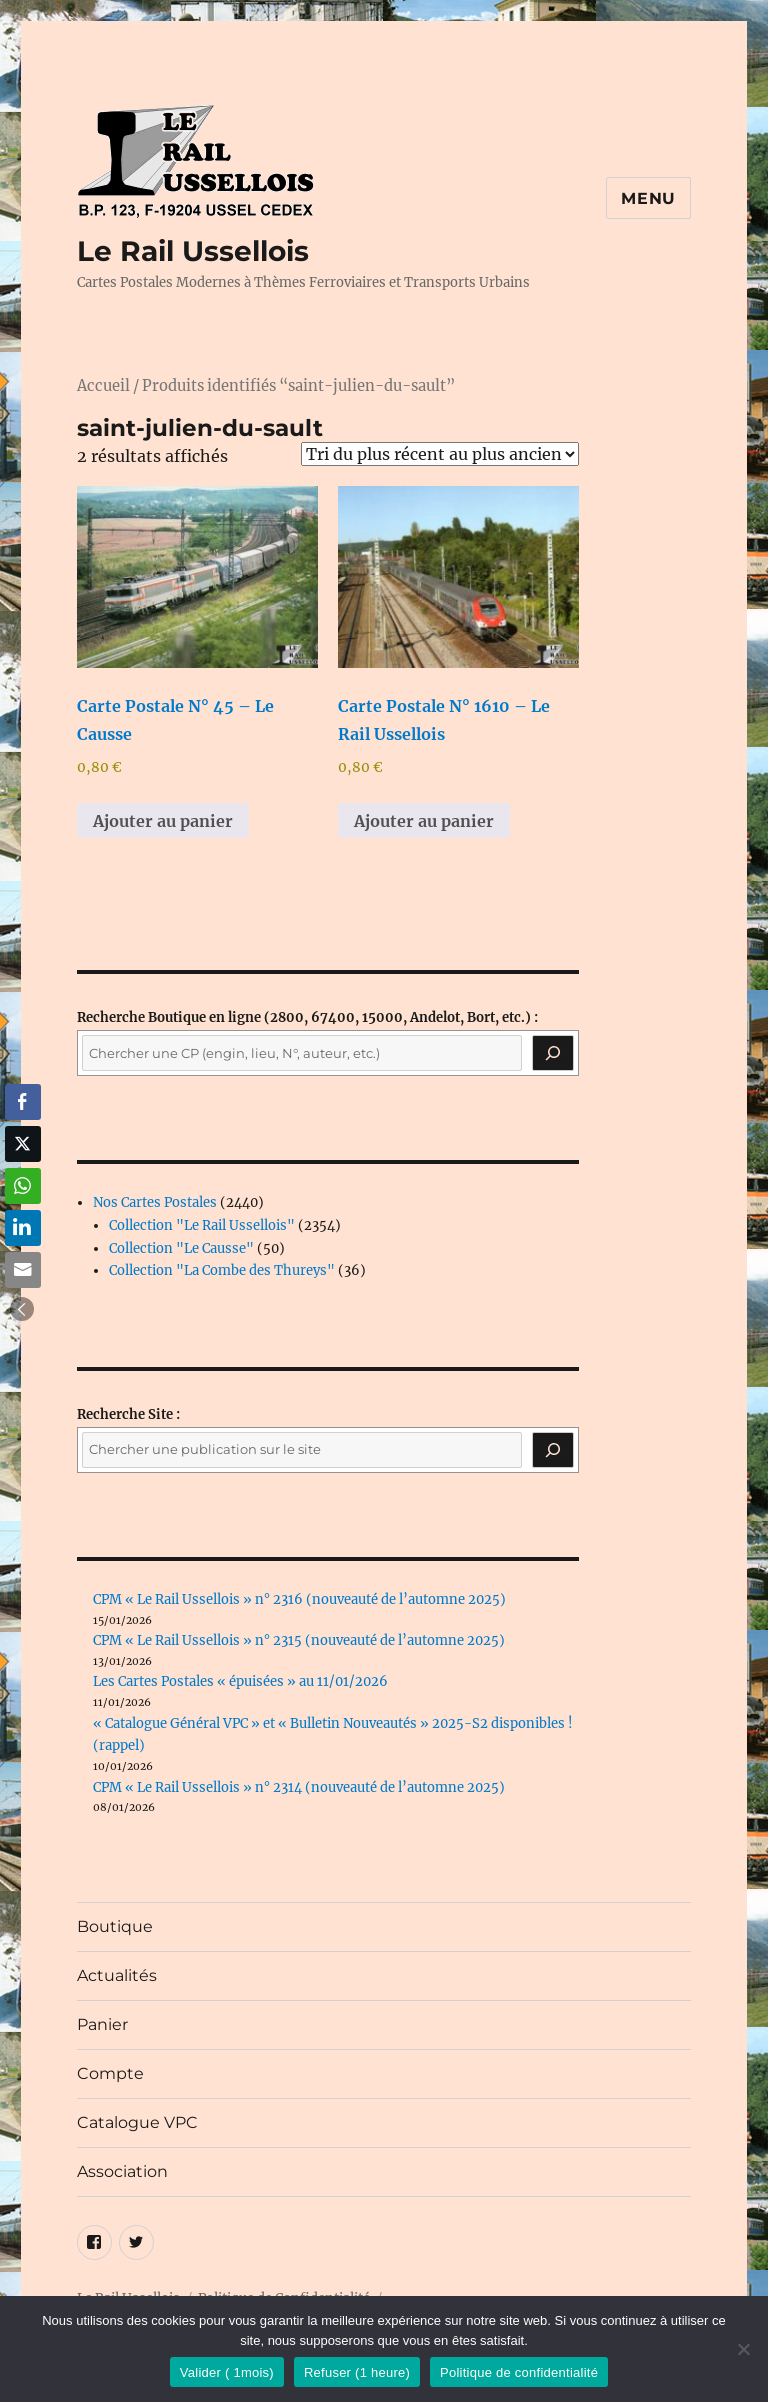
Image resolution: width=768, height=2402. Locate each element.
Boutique (115, 1926)
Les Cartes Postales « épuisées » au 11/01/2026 (240, 1681)
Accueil (103, 386)
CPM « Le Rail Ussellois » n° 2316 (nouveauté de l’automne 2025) (299, 1599)
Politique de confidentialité (519, 2372)
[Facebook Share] (23, 1102)
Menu (648, 198)
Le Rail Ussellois (193, 251)
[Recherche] (553, 1053)
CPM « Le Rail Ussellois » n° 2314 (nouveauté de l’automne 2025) (299, 1787)
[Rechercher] (553, 1450)
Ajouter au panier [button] (163, 821)
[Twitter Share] (23, 1144)
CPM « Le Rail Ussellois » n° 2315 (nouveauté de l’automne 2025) (299, 1640)
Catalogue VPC (137, 2122)
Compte (110, 2073)
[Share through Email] (23, 1270)
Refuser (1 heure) (357, 2372)
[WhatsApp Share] (23, 1186)
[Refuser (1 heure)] (743, 2349)
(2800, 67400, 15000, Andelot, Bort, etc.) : (307, 1017)
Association (122, 2171)
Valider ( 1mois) (227, 2372)
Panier (102, 2024)
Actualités (117, 1975)
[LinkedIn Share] (23, 1228)
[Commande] (440, 454)
